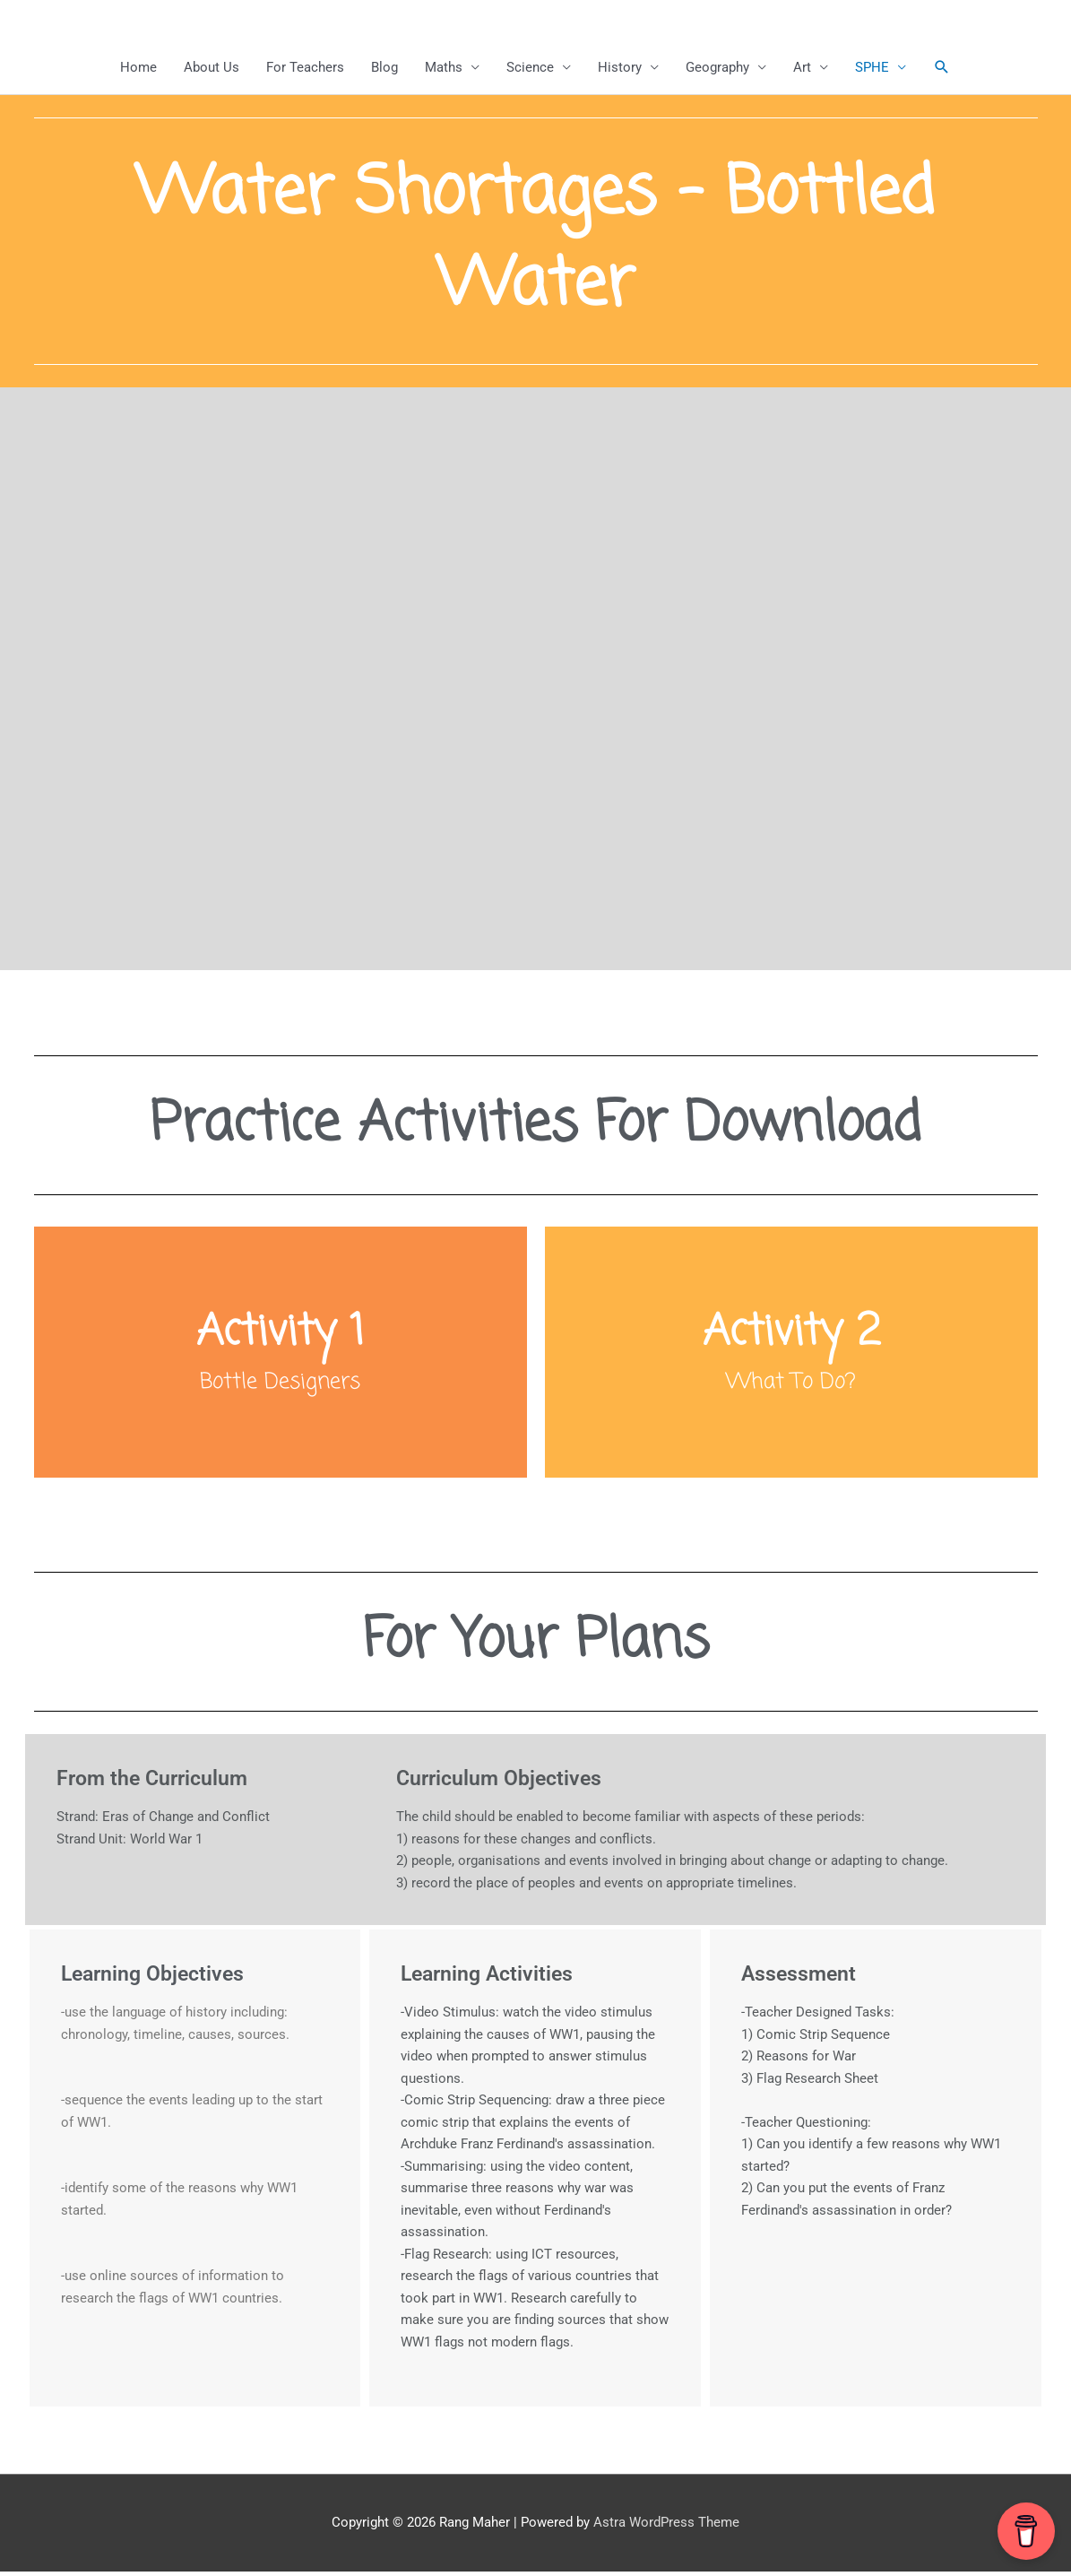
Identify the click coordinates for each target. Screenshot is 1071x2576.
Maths (443, 67)
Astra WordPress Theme (666, 2527)
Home (138, 67)
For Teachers (305, 67)
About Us (211, 67)
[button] (942, 67)
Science (530, 67)
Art (802, 67)
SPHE (872, 67)
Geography (717, 67)
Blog (384, 67)
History (620, 67)
